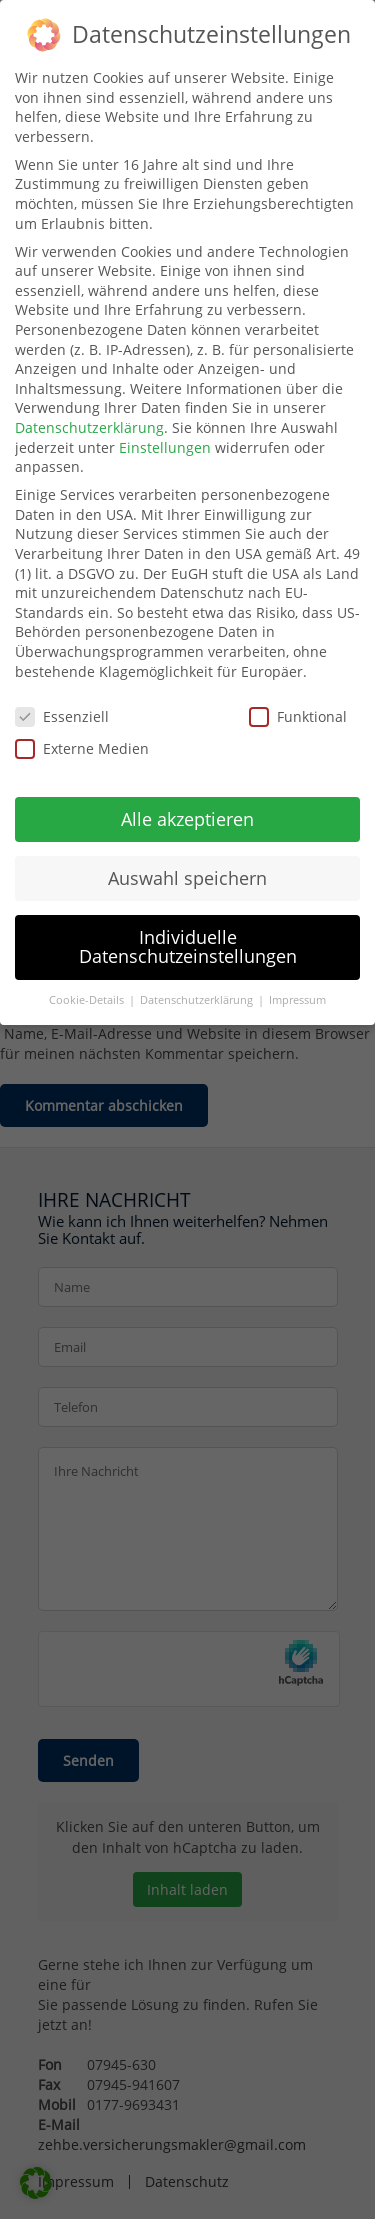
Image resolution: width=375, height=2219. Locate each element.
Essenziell (62, 716)
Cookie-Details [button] (88, 1000)
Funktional (298, 716)
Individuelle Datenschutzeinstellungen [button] (188, 947)
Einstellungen (165, 447)
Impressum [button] (297, 1000)
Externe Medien (82, 748)
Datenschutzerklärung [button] (198, 1000)
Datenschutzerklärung (89, 427)
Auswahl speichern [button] (187, 878)
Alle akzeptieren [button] (187, 819)
